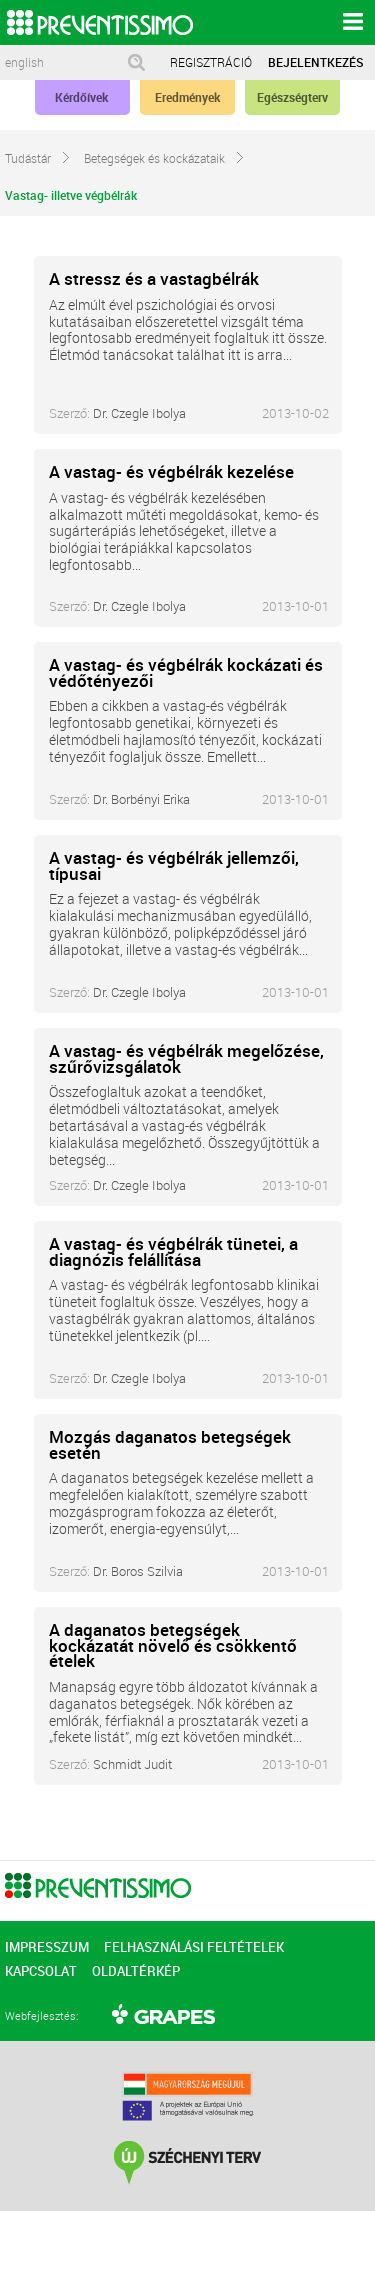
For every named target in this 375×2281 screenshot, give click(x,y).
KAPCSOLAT (41, 1971)
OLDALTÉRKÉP (136, 1971)
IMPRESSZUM (47, 1947)
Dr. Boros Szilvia (138, 1571)
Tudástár (38, 154)
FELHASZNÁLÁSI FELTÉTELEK (194, 1947)
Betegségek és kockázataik (164, 154)
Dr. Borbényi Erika (141, 799)
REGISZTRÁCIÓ (211, 62)
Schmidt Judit (132, 1764)
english (24, 62)
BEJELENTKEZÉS (316, 62)
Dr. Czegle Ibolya (139, 413)
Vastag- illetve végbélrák (81, 191)
